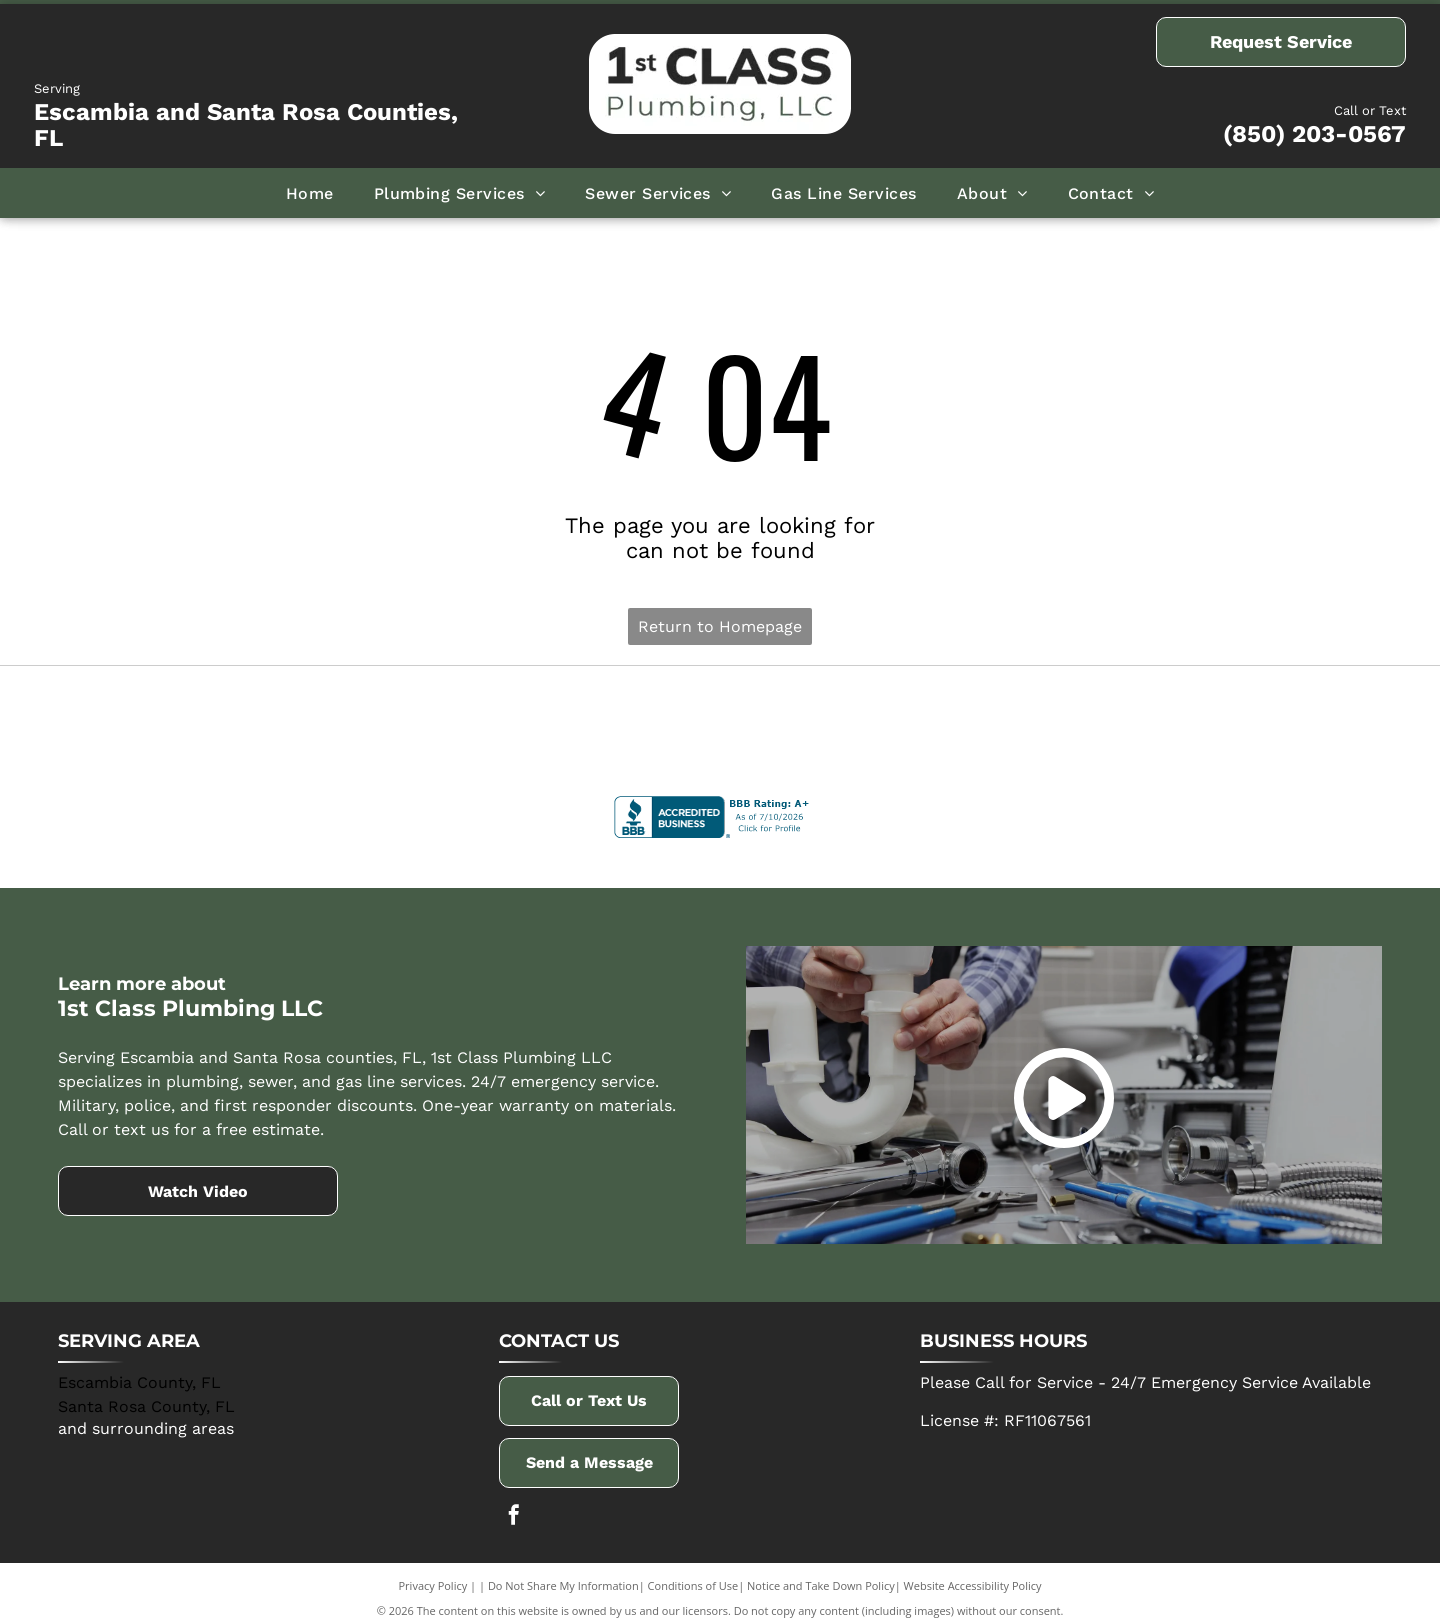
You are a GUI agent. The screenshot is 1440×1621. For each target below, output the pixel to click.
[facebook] (514, 1505)
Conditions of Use (693, 1573)
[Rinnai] (983, 721)
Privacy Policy (433, 1573)
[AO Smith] (456, 721)
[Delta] (192, 721)
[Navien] (720, 721)
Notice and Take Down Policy (821, 1573)
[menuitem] (310, 193)
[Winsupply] (1247, 721)
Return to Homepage (720, 626)
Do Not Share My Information (563, 1573)
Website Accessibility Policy (973, 1573)
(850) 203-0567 (1314, 134)
